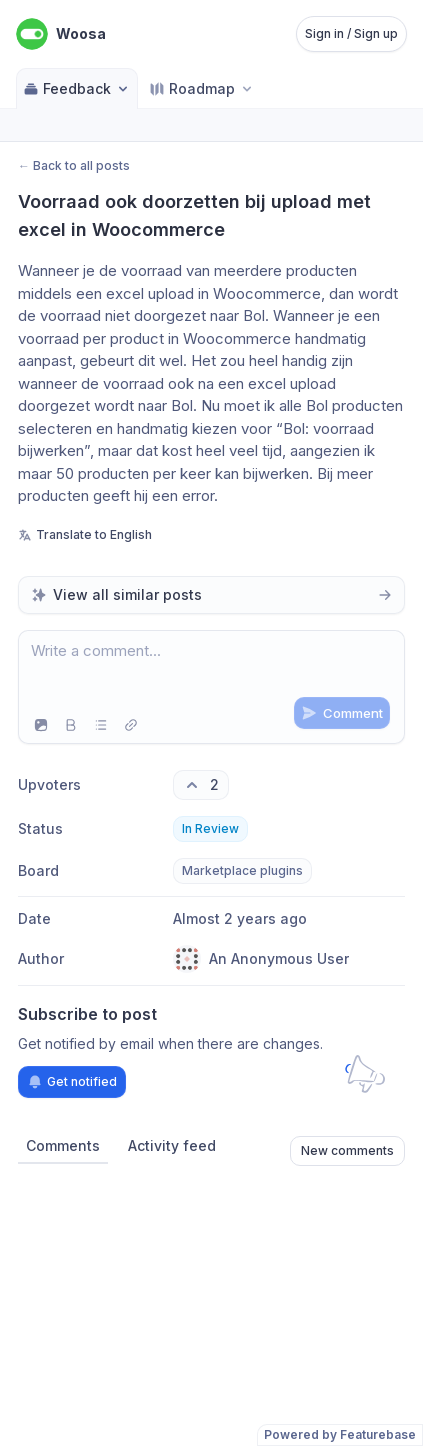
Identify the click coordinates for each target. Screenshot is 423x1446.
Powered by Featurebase (340, 1434)
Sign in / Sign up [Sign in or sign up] (351, 33)
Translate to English (85, 534)
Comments (63, 1145)
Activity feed (172, 1145)
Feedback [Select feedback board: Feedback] (77, 88)
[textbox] (211, 669)
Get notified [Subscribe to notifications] (72, 1082)
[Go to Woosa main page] (61, 34)
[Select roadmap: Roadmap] (202, 88)
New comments (347, 1150)
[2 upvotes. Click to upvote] (201, 785)
